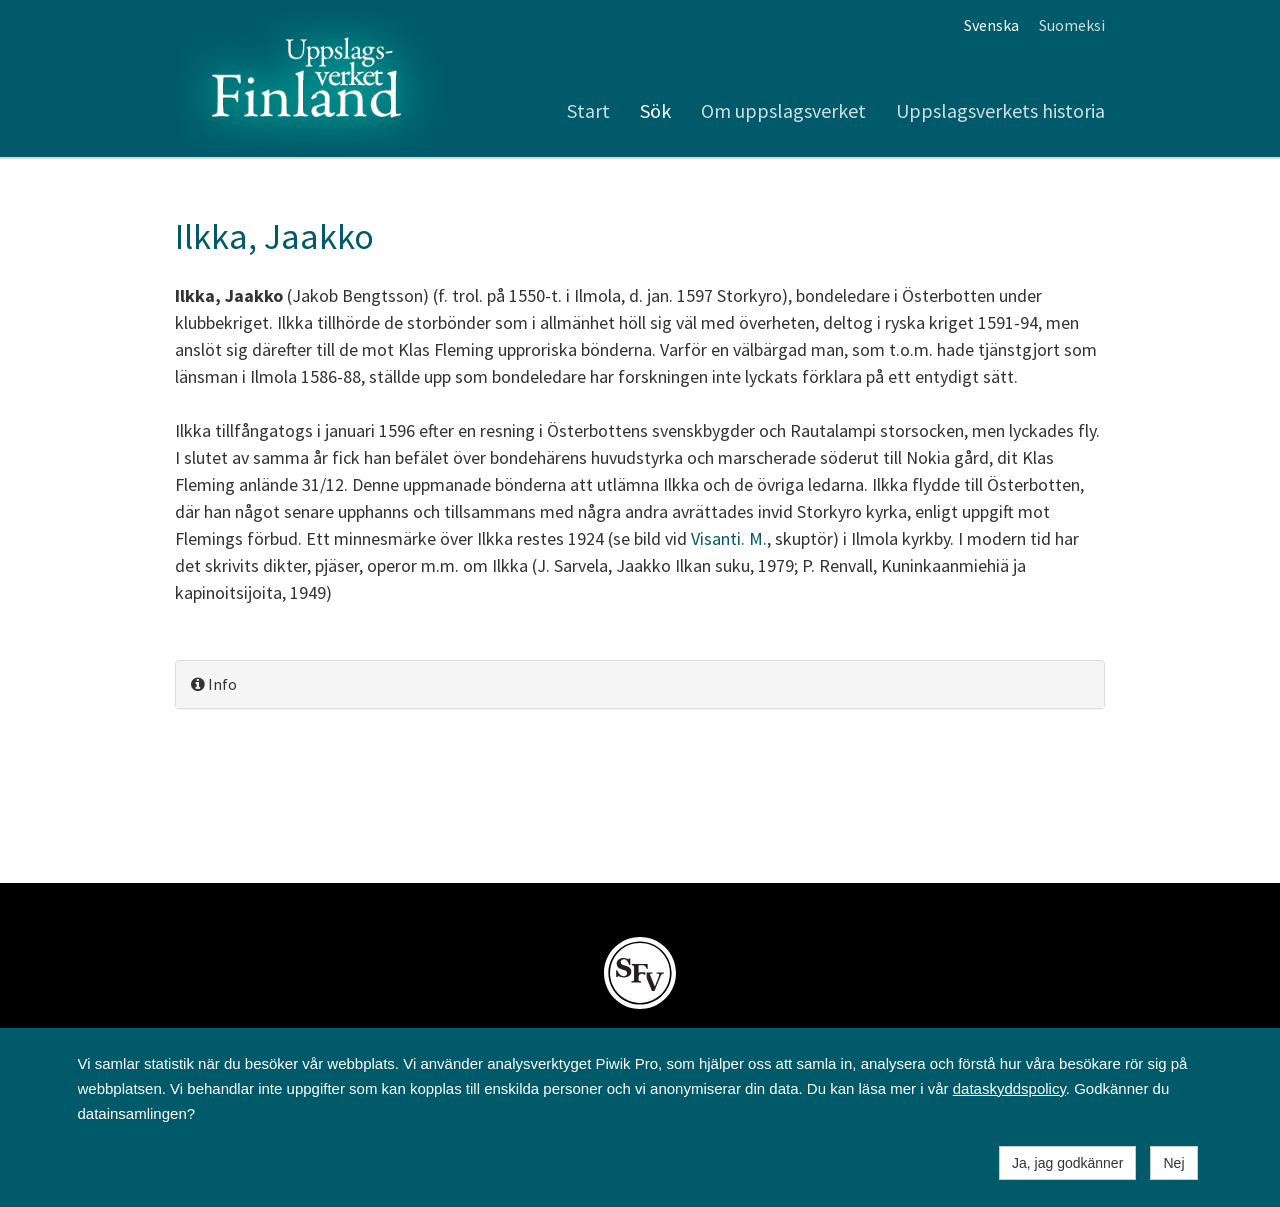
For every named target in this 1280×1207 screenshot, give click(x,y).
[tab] (640, 684)
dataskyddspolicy (1009, 1088)
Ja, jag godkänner (1067, 1163)
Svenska (991, 25)
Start (588, 110)
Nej (1173, 1163)
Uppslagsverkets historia (1000, 110)
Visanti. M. (729, 538)
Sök (655, 110)
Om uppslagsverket (783, 110)
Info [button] (214, 684)
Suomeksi (1072, 25)
